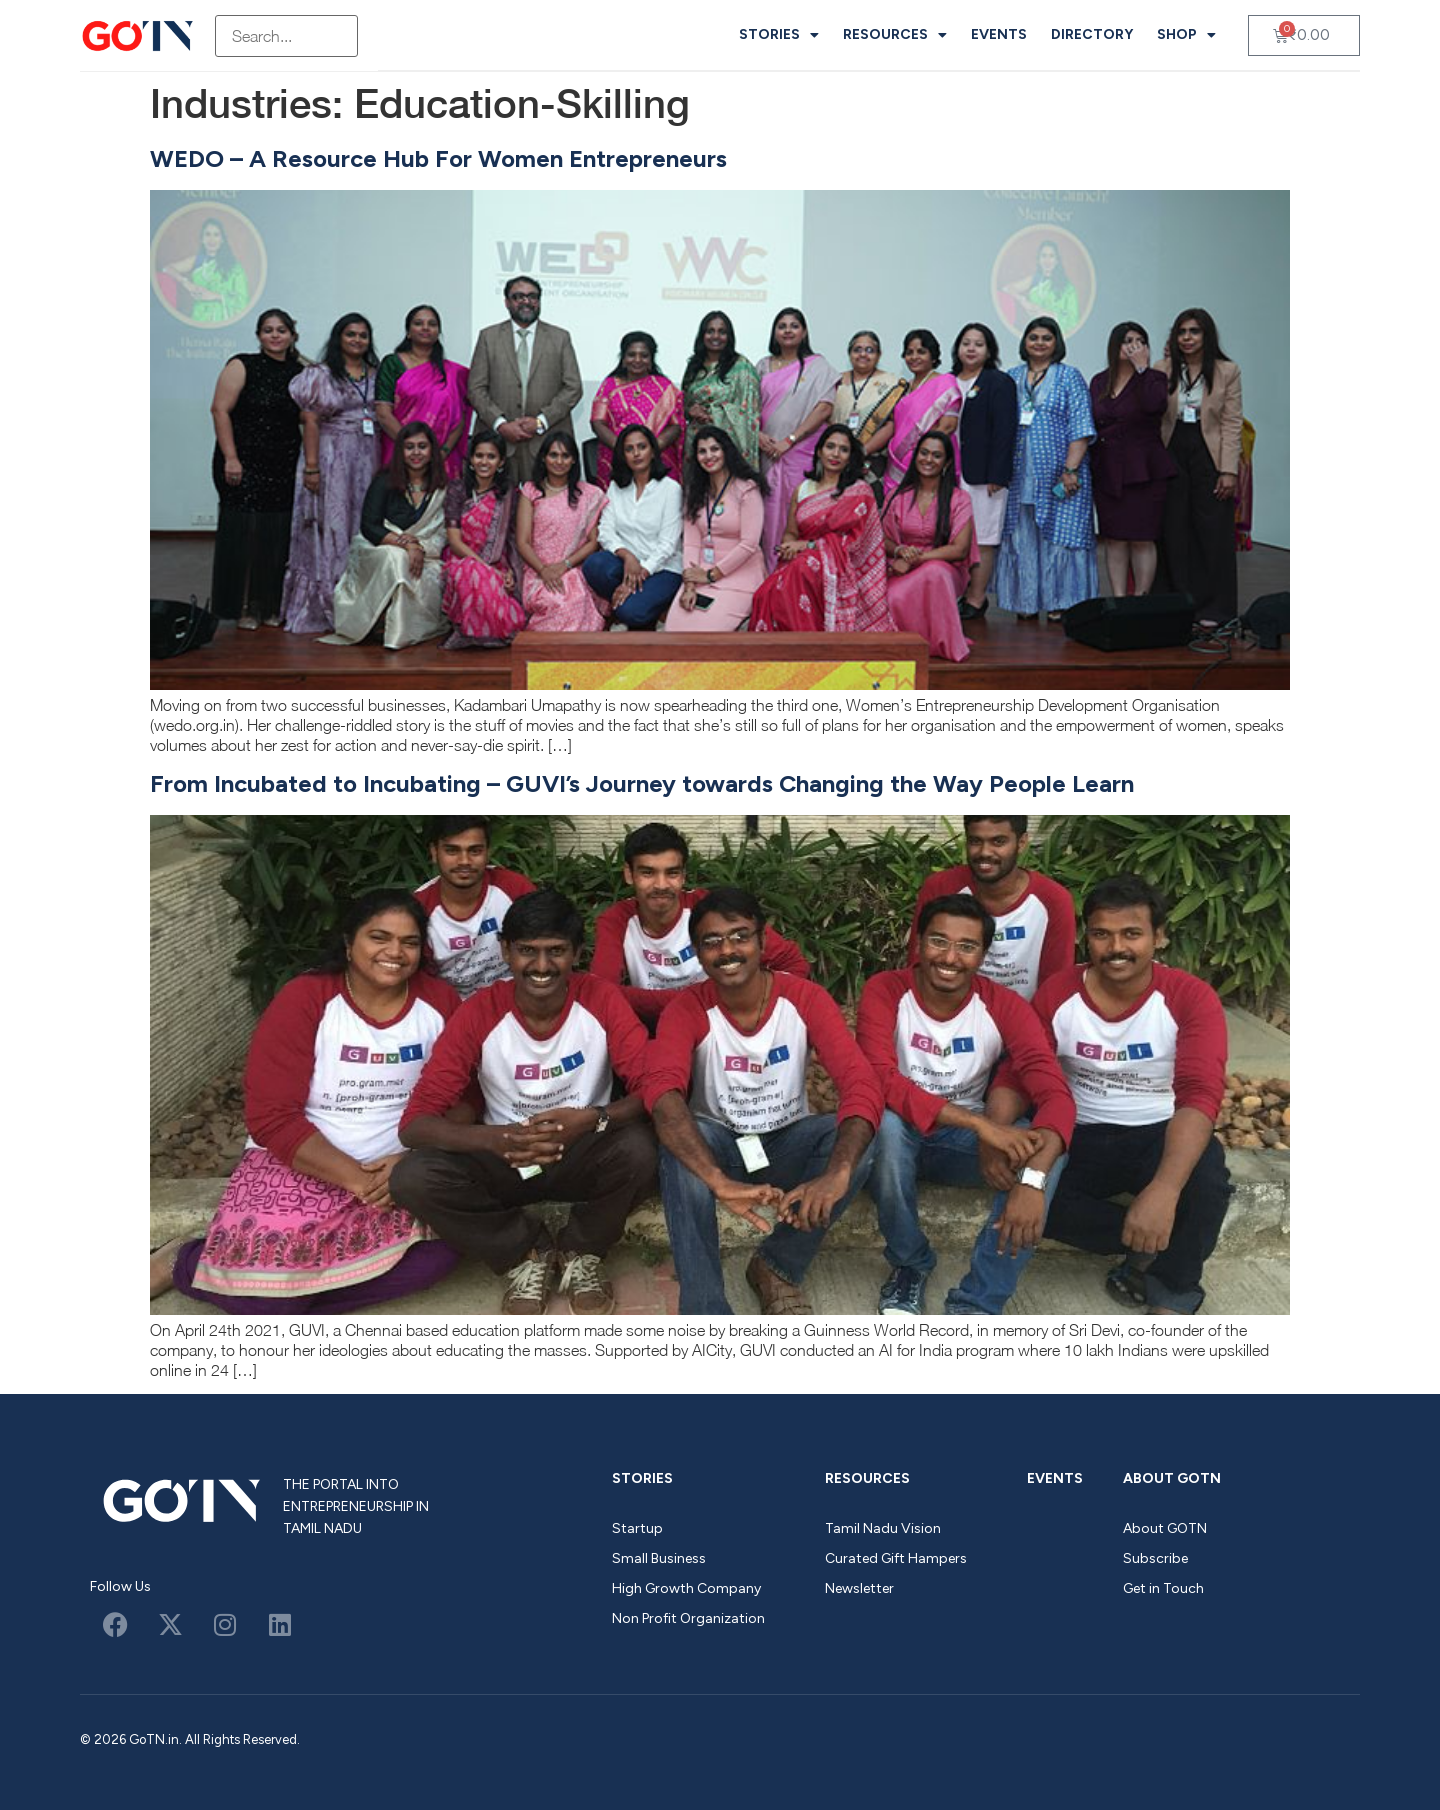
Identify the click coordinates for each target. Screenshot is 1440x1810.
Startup (637, 1528)
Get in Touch (1163, 1588)
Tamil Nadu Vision (883, 1528)
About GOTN (1172, 1478)
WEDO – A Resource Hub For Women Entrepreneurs (438, 158)
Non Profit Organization (688, 1618)
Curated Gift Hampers (896, 1558)
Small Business (659, 1558)
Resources (895, 35)
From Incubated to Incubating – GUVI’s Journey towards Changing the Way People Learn (642, 783)
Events (999, 34)
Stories (779, 35)
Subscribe (1155, 1558)
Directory (1092, 34)
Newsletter (859, 1588)
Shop (1186, 35)
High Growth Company (686, 1588)
